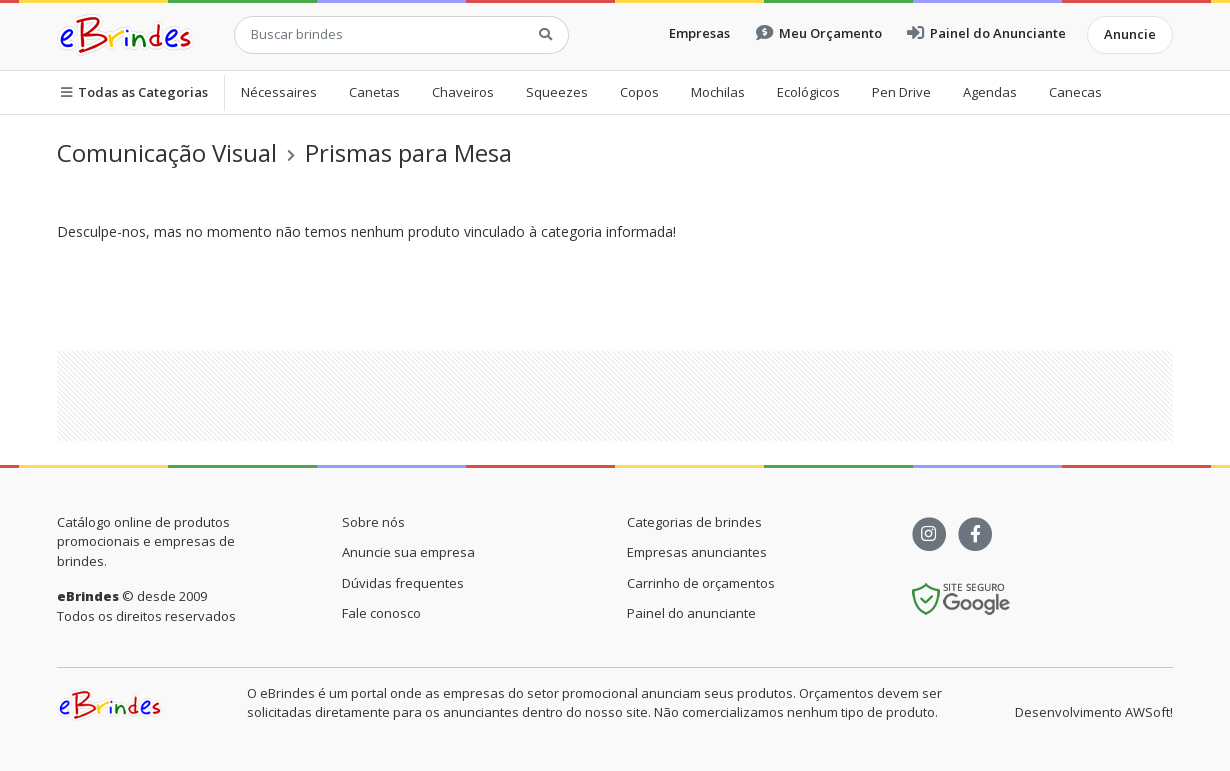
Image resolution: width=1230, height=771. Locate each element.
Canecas (1075, 92)
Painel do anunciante (691, 613)
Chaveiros (463, 92)
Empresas (699, 33)
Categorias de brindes (694, 522)
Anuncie (1130, 34)
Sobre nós (373, 522)
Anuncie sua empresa (408, 552)
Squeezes (557, 92)
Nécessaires (279, 92)
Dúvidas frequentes (403, 583)
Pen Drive (901, 92)
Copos (639, 92)
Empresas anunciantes (697, 552)
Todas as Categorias (134, 92)
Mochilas (718, 92)
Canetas (374, 92)
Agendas (990, 92)
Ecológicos (808, 92)
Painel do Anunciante (986, 33)
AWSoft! (1149, 712)
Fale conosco (381, 613)
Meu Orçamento (819, 33)
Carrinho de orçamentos (701, 583)
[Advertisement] (615, 396)
